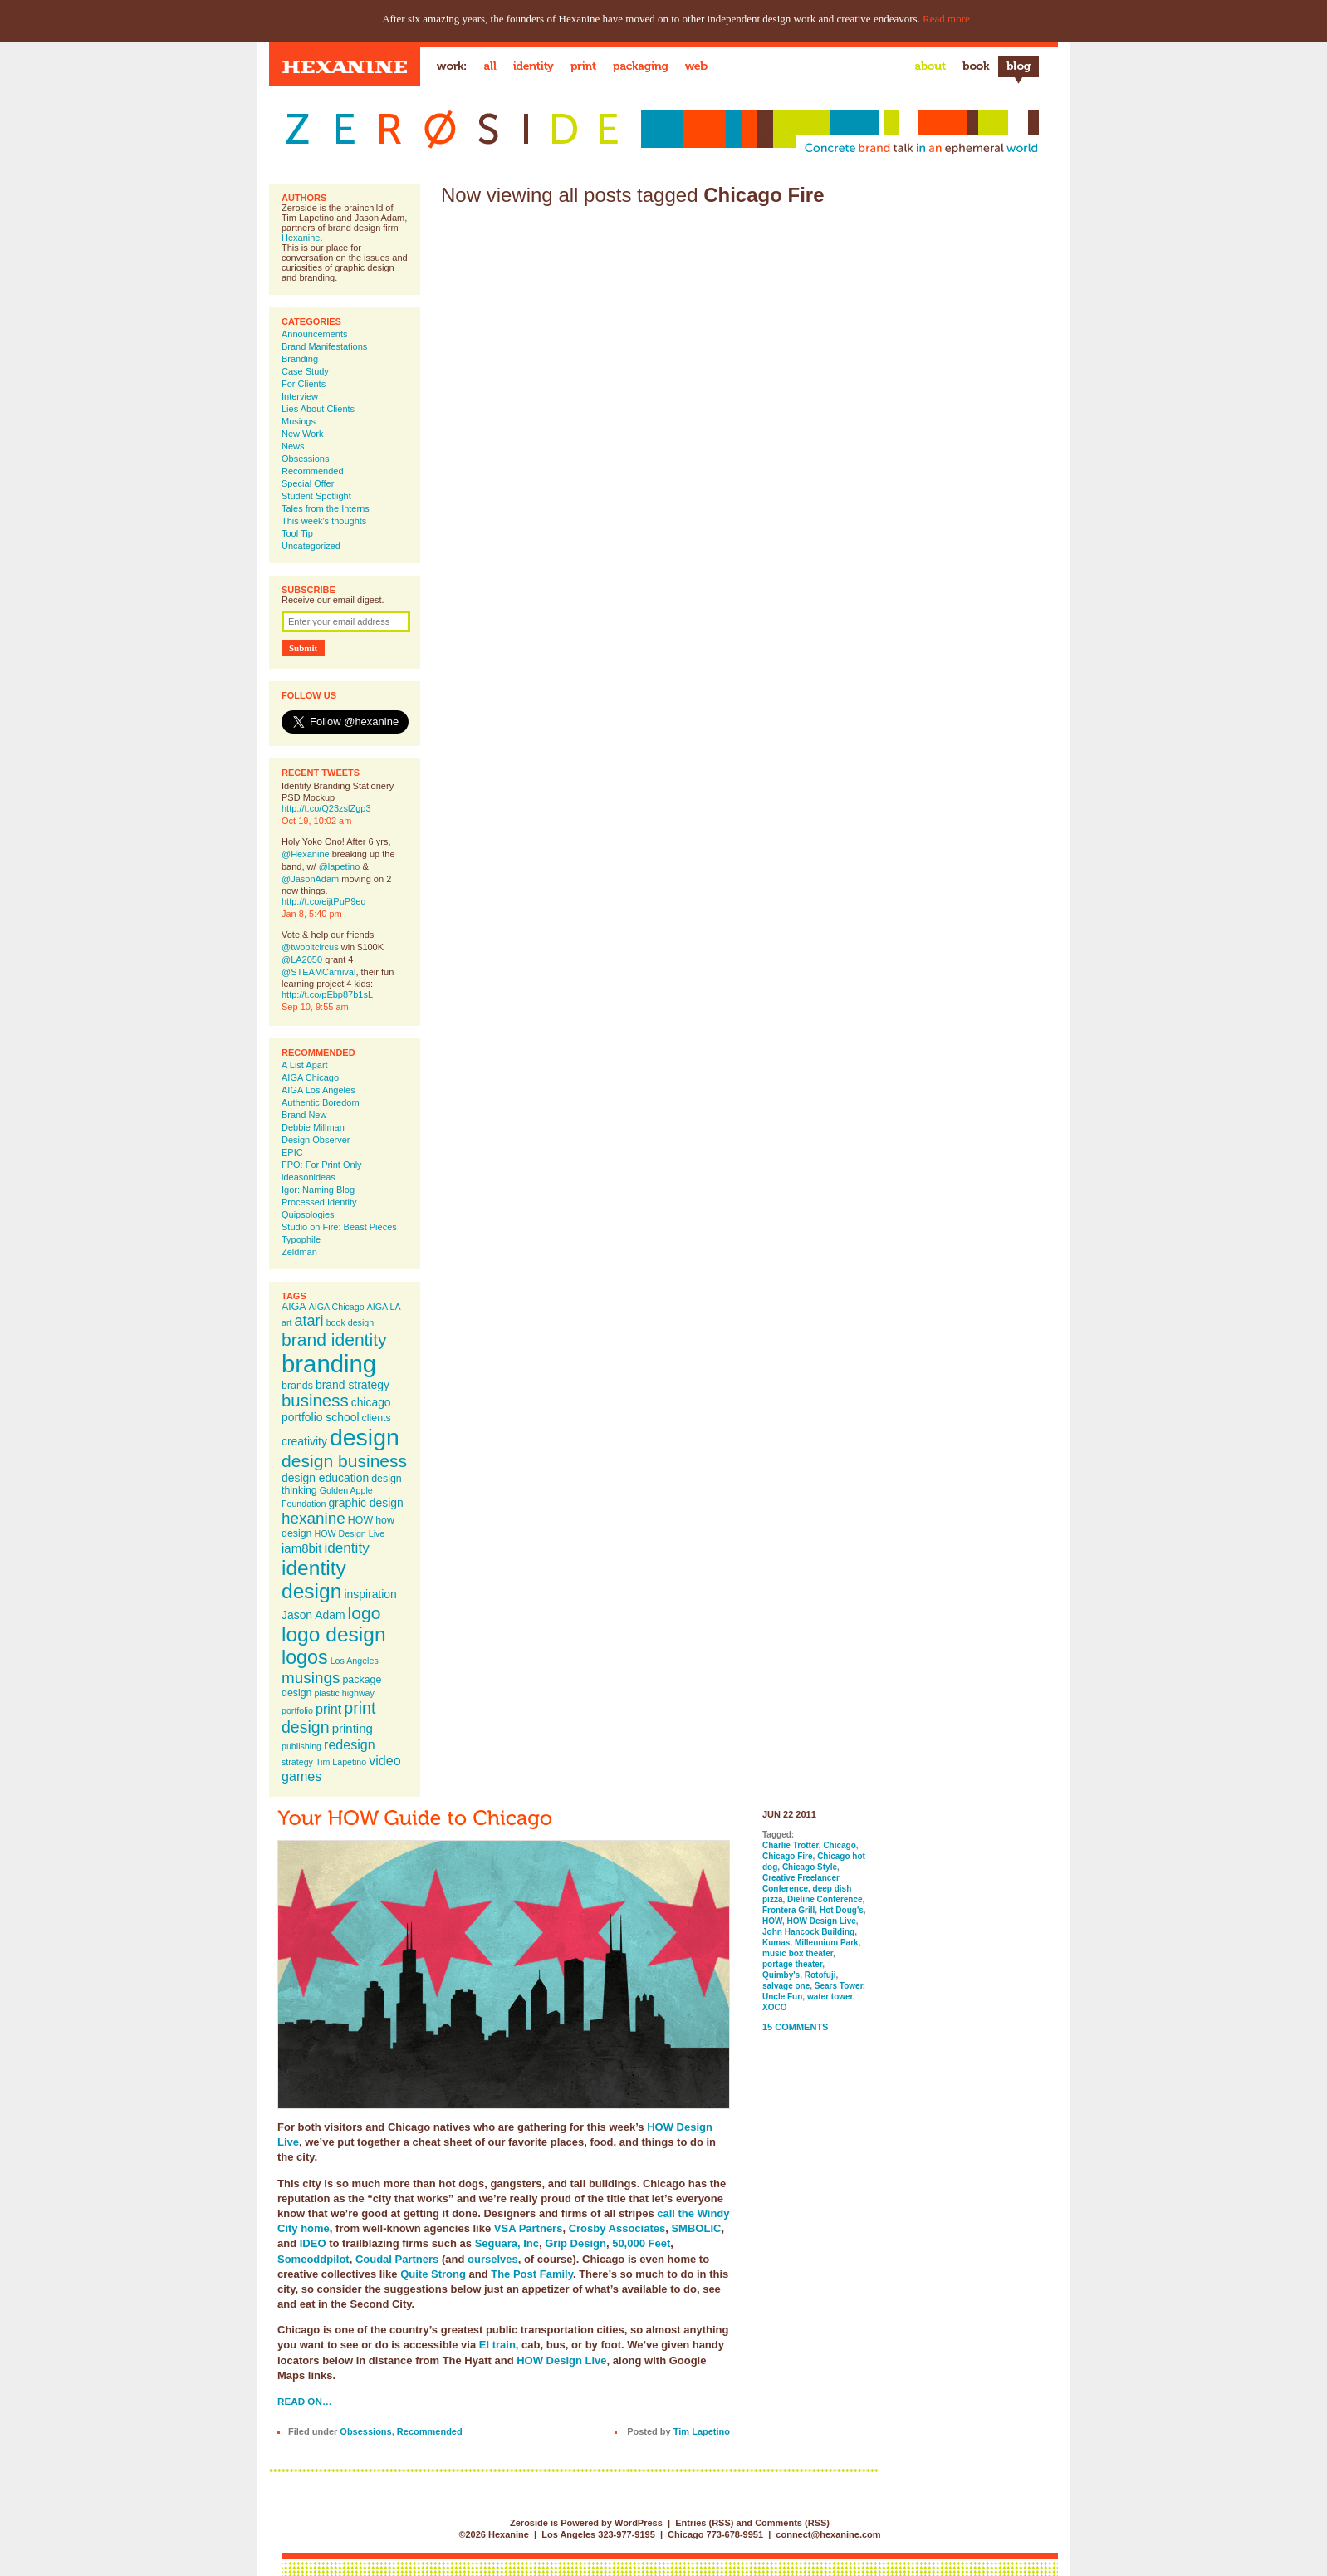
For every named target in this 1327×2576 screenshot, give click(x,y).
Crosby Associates (617, 2228)
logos (305, 1657)
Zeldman (299, 1252)
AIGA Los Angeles (318, 1090)
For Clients (304, 384)
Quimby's (781, 1975)
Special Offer (308, 483)
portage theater (792, 1964)
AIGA (294, 1307)
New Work (303, 434)
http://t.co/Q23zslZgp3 (326, 808)
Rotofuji (820, 1975)
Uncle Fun (782, 1996)
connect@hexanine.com (828, 2534)
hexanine (313, 1518)
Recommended (313, 471)
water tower (830, 1996)
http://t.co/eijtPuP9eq (324, 901)
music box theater (797, 1953)
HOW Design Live (350, 1533)
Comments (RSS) (792, 2523)
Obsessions (305, 459)
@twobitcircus (310, 947)
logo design (334, 1634)
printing (352, 1728)
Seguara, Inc (507, 2243)
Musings (299, 421)
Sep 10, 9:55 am (315, 1007)
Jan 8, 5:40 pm (312, 914)
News (293, 446)
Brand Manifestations (324, 346)
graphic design (365, 1502)
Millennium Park (827, 1942)
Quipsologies (308, 1214)
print (328, 1708)
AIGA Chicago (310, 1077)
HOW (360, 1520)
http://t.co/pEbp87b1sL (327, 994)
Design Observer (316, 1140)
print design (328, 1717)
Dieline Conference (825, 1899)
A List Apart (305, 1065)
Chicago (839, 1845)
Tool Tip (297, 533)
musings (311, 1677)
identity (346, 1547)
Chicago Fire (787, 1856)
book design (350, 1322)
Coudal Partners (396, 2259)
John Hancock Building (808, 1931)
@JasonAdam (310, 879)
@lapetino (339, 866)
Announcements (315, 334)
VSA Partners (528, 2228)
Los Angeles (355, 1661)
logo (364, 1612)
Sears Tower (839, 1985)
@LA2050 (302, 959)
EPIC (292, 1152)
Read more (946, 18)
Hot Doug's (842, 1910)
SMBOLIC (696, 2228)
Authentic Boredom (321, 1102)
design (364, 1437)
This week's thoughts (324, 521)
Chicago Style (809, 1867)
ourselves (493, 2259)
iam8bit (301, 1548)
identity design (314, 1579)
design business (344, 1460)
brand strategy (352, 1384)
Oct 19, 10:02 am (316, 821)
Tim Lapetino (341, 1762)
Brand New (304, 1115)
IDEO (313, 2243)
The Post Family (532, 2274)
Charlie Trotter (790, 1845)
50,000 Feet (641, 2243)
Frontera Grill (788, 1910)
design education (325, 1477)
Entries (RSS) (704, 2523)
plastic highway (345, 1693)
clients (376, 1418)
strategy (297, 1762)
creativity (304, 1441)
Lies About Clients (318, 409)
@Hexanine (306, 854)
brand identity (334, 1339)
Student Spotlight (316, 496)
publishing (301, 1746)
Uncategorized (311, 546)
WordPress (639, 2523)
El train (497, 2344)
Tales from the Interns (326, 508)
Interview (300, 396)
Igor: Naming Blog (318, 1190)
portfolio (297, 1710)
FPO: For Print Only (322, 1165)
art (286, 1322)
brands (297, 1385)
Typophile (301, 1239)
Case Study (305, 371)
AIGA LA (384, 1307)
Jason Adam (313, 1615)
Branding (300, 359)
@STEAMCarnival (318, 972)
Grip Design (575, 2243)
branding (329, 1363)
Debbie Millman (313, 1127)
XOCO (774, 2007)
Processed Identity (319, 1202)
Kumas (776, 1942)
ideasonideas (308, 1177)
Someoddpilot (313, 2259)
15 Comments (795, 2027)
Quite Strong (433, 2274)
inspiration (370, 1594)
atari (309, 1321)
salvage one (786, 1985)
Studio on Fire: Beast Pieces (339, 1227)
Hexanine (301, 238)
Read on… (304, 2401)
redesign (349, 1744)
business (315, 1400)
